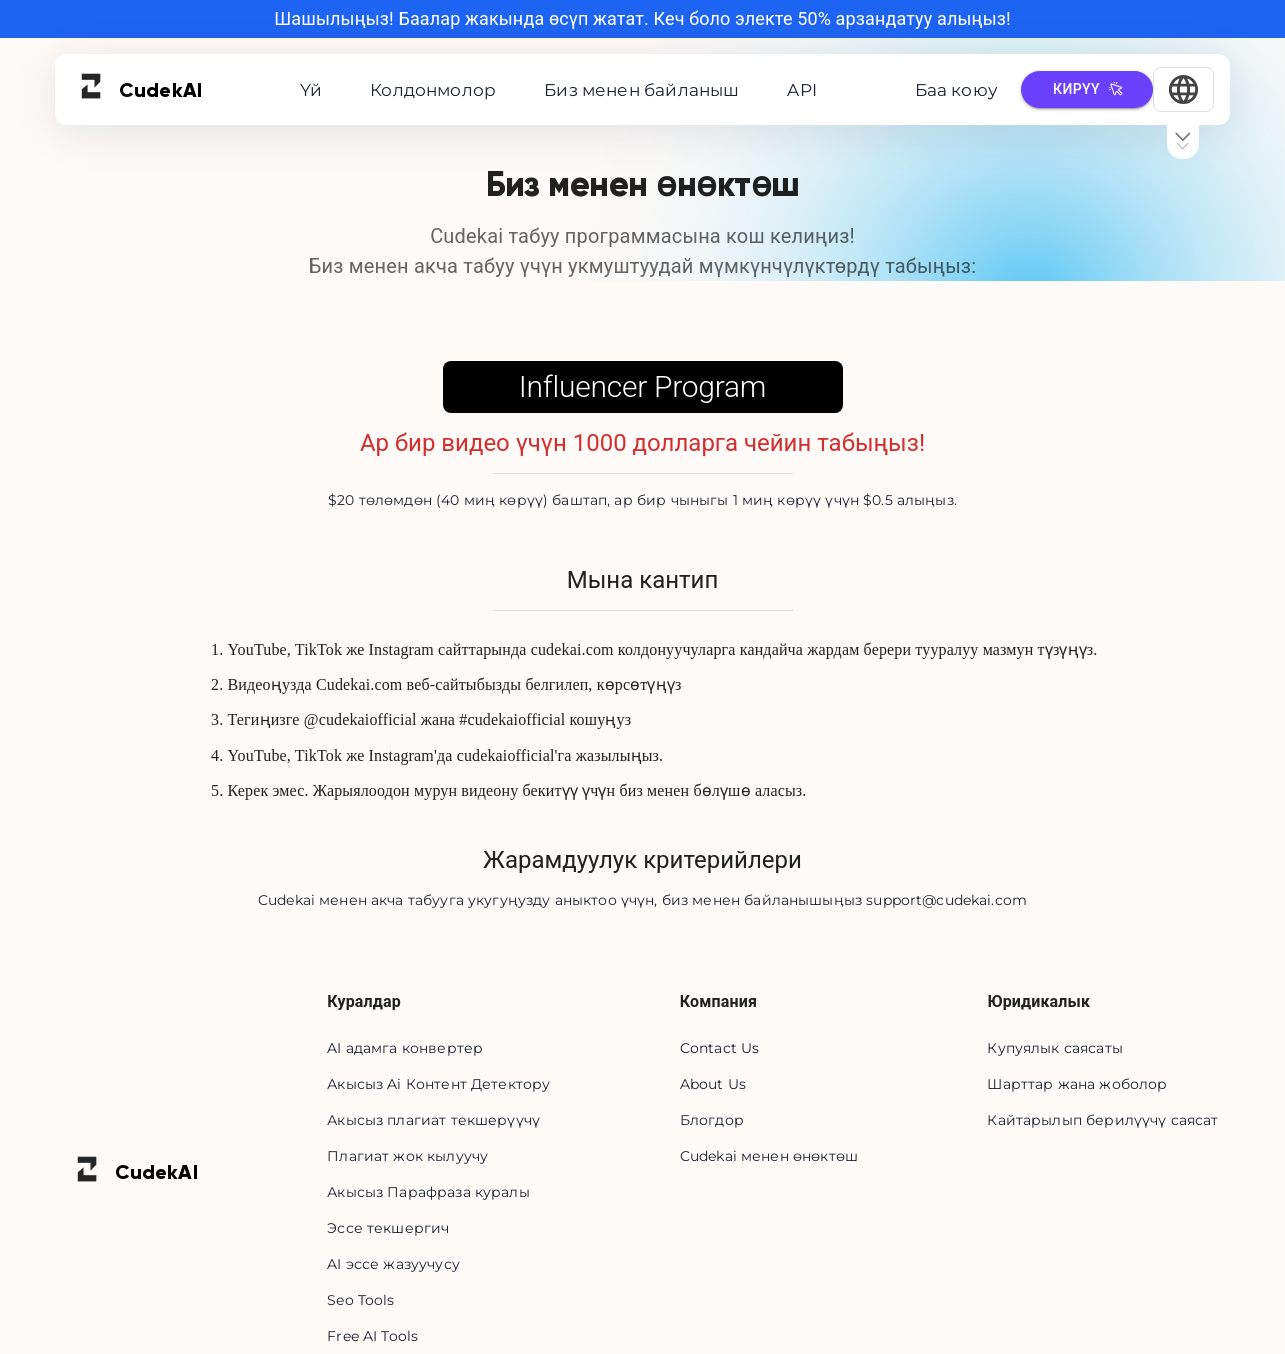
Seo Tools (360, 1300)
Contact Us (720, 1048)
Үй (311, 90)
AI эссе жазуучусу (393, 1264)
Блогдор (712, 1120)
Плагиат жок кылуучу (407, 1156)
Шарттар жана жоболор (1077, 1084)
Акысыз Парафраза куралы (428, 1192)
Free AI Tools (372, 1336)
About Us (713, 1084)
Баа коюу (956, 90)
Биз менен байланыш (641, 90)
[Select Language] (1183, 89)
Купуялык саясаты (1054, 1048)
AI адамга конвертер (405, 1048)
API (802, 90)
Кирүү (1087, 89)
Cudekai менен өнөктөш (769, 1156)
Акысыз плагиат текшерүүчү (433, 1120)
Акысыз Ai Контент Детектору (438, 1084)
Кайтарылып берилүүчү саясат (1102, 1120)
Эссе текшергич (388, 1228)
